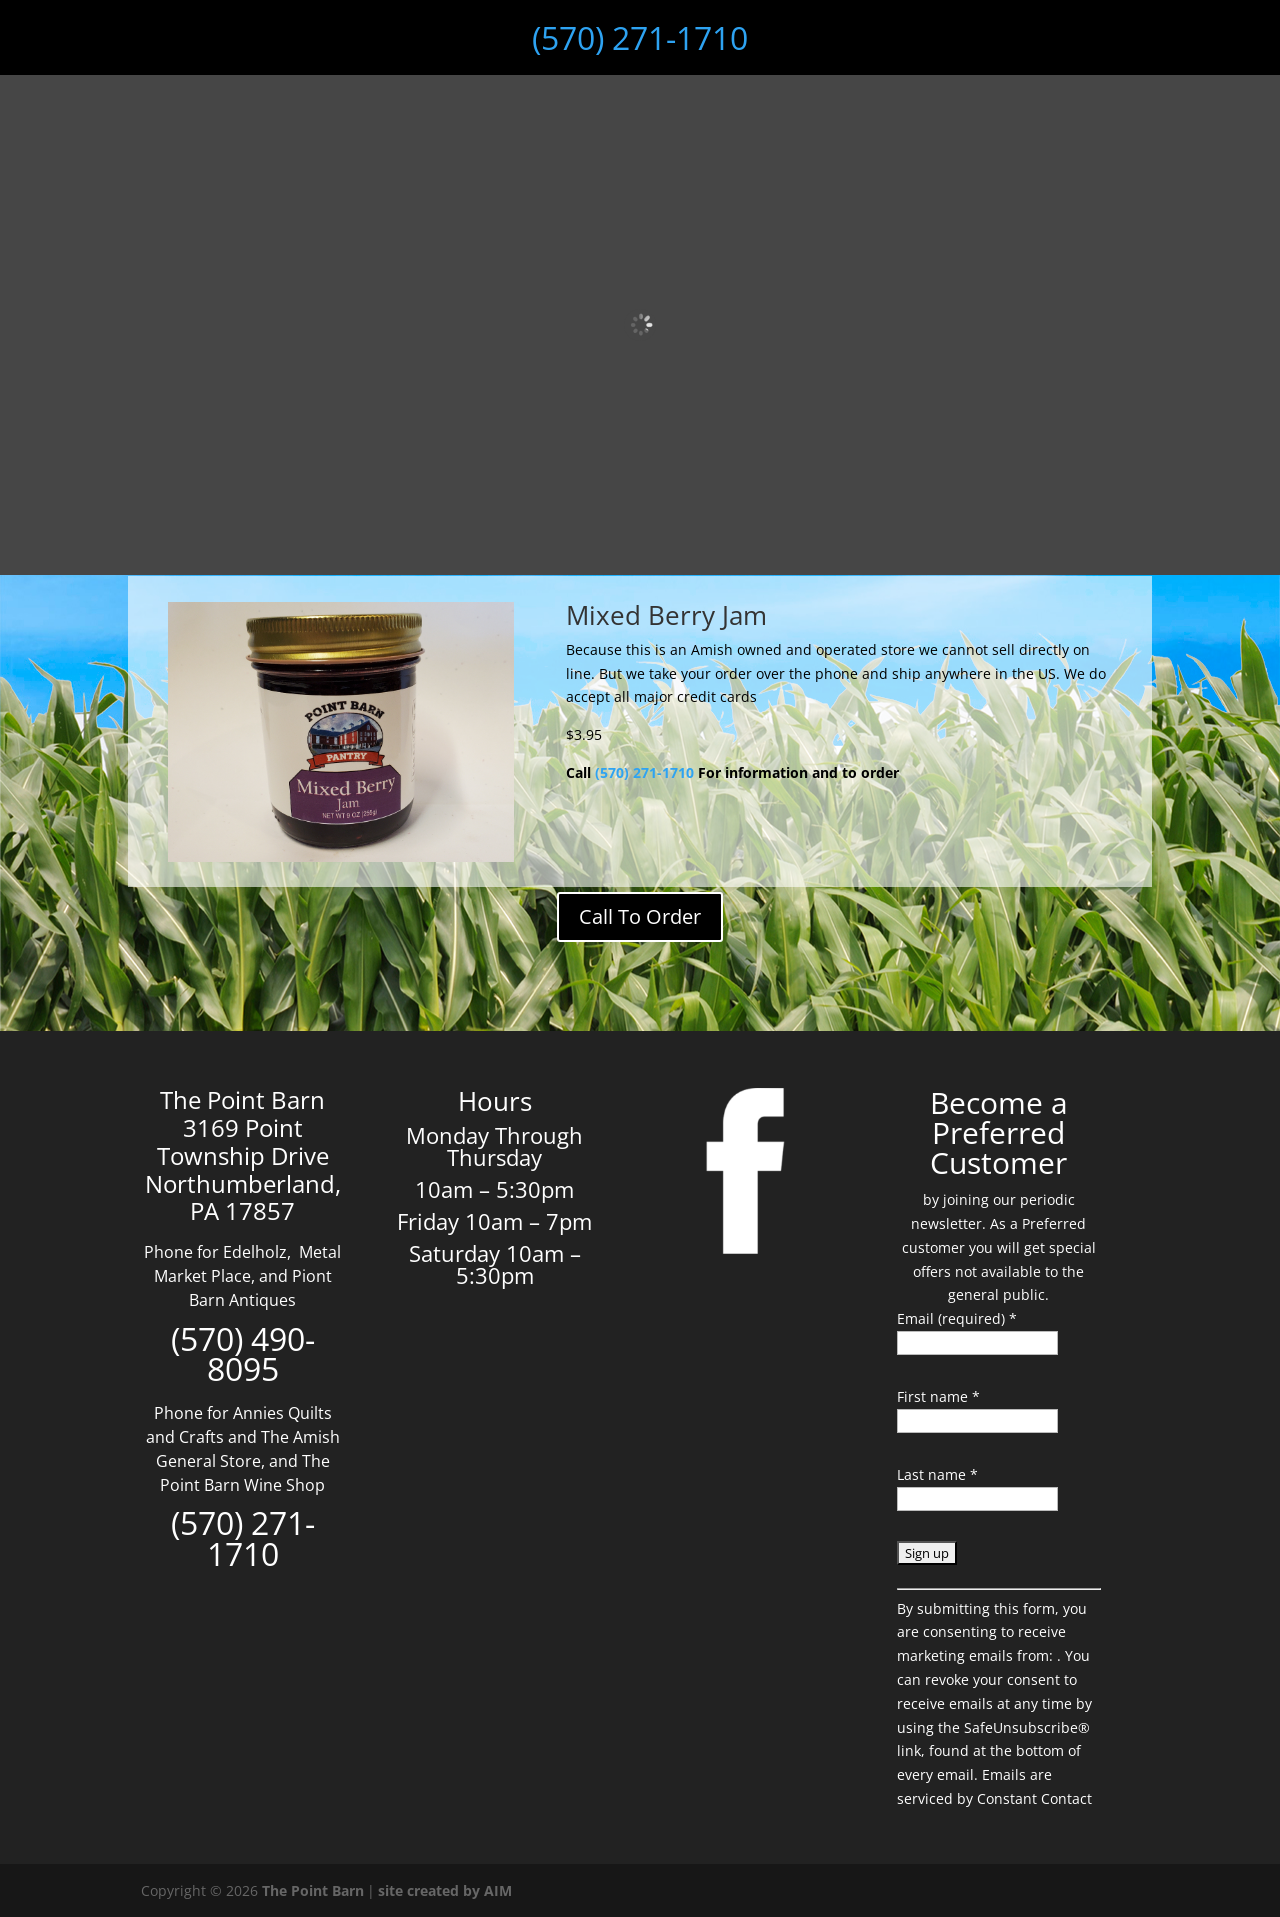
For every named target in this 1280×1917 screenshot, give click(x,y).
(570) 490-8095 (243, 1354)
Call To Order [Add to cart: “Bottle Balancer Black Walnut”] (640, 916)
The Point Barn (313, 1890)
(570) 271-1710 (640, 37)
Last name (937, 1474)
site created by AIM (445, 1890)
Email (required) (957, 1318)
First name (938, 1396)
